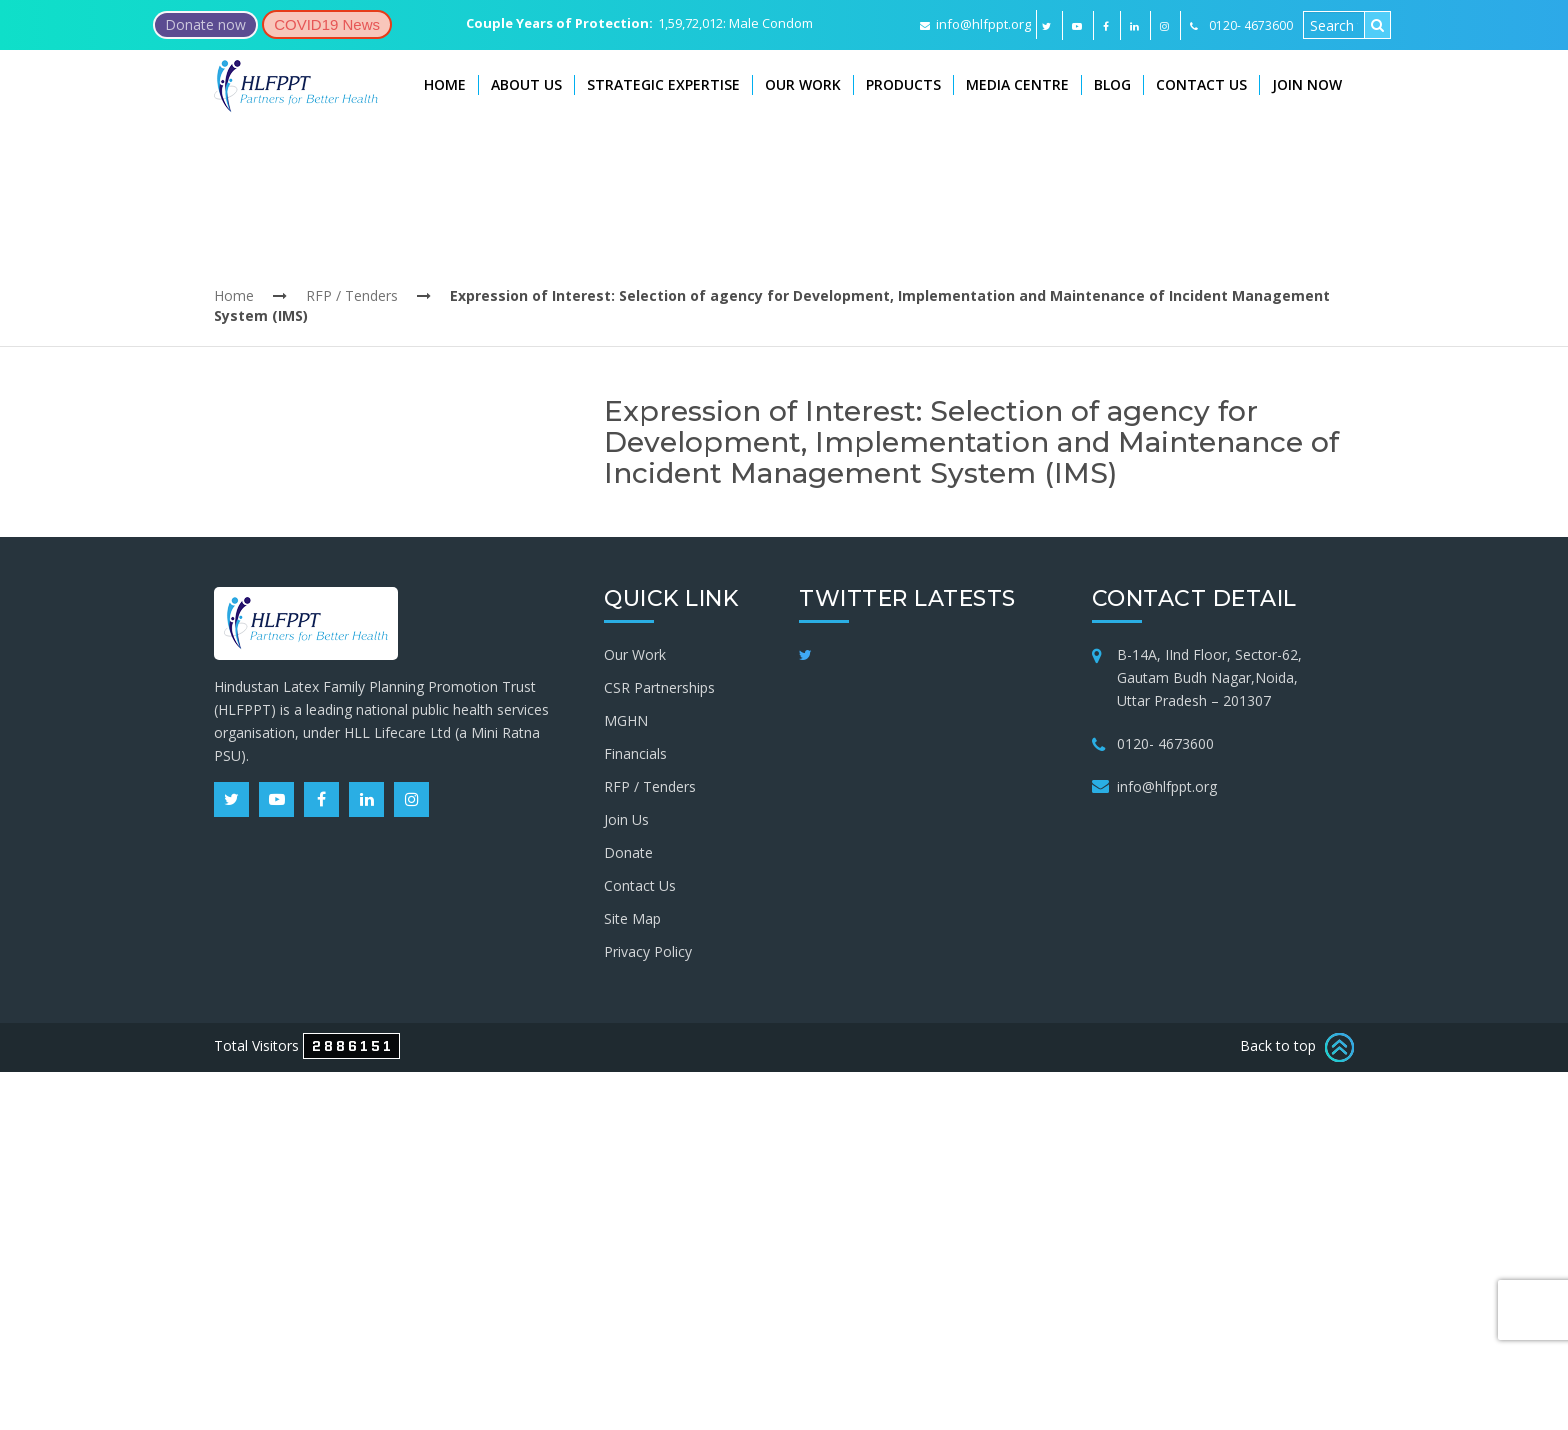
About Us (526, 84)
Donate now (205, 24)
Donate (628, 852)
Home (445, 84)
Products (903, 84)
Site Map (632, 918)
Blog (1112, 84)
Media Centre (1017, 84)
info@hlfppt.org (975, 24)
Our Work (803, 84)
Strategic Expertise (663, 84)
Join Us (626, 819)
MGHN (626, 720)
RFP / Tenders (352, 295)
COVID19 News (327, 24)
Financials (635, 753)
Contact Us (1201, 84)
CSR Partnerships (659, 687)
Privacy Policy (648, 951)
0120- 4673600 (1165, 743)
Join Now (1307, 84)
